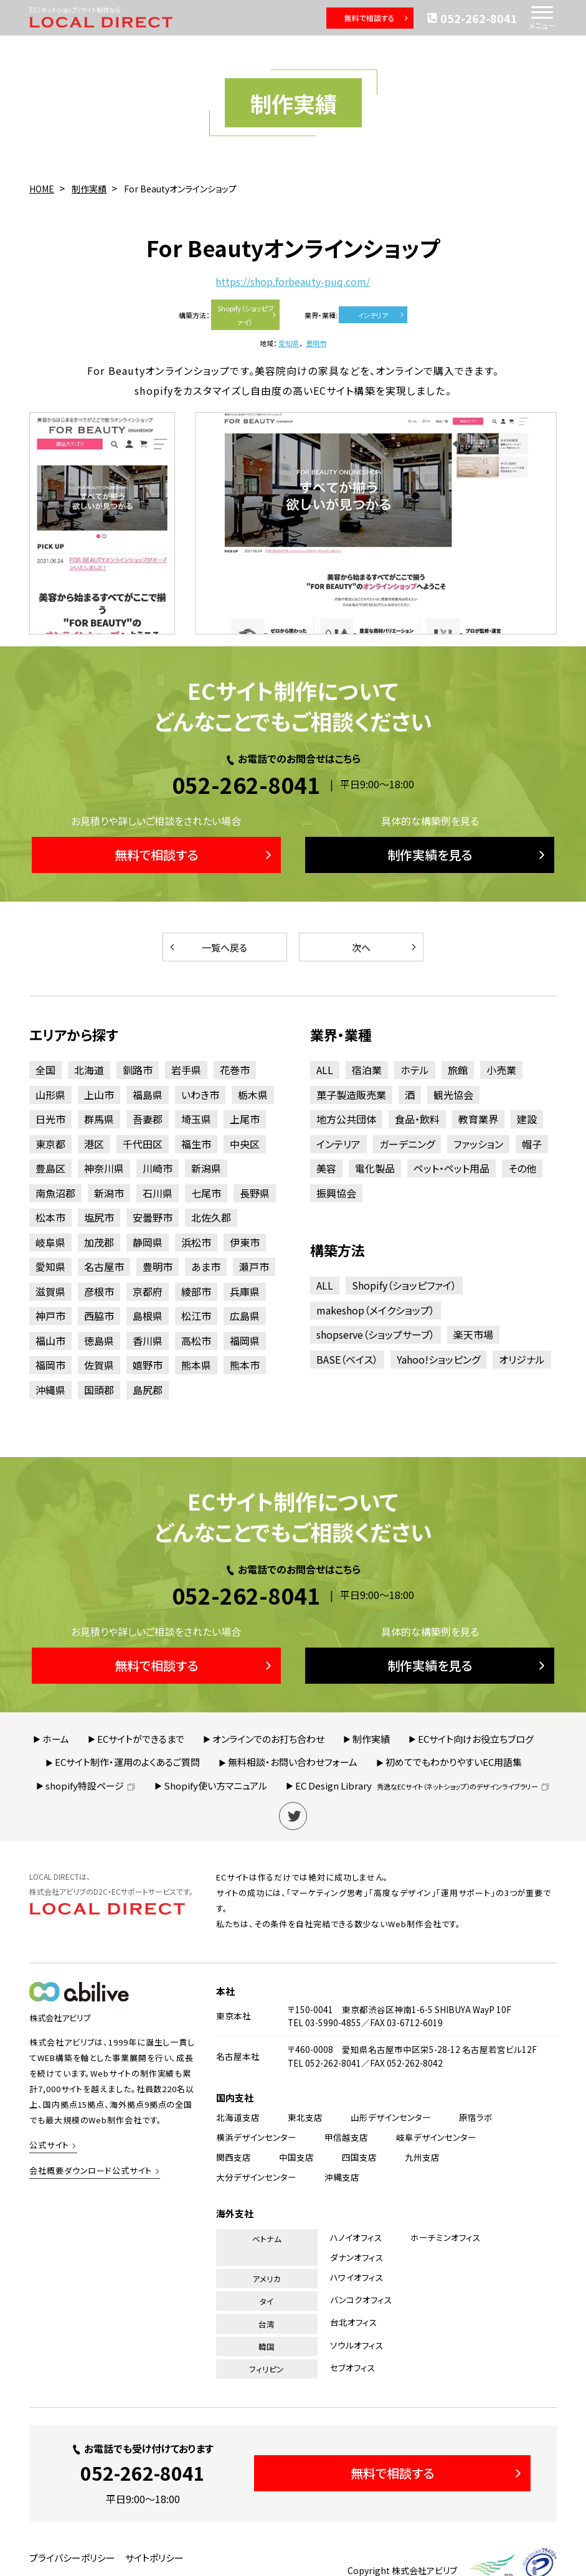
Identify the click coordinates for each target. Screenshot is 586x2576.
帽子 (532, 1143)
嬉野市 (148, 1364)
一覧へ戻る (207, 947)
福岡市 (50, 1364)
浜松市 (196, 1242)
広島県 (245, 1315)
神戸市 (50, 1315)
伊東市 (245, 1242)
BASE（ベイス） (347, 1359)
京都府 (148, 1291)
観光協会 (453, 1094)
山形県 (50, 1094)
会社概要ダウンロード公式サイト (90, 2170)
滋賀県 (50, 1291)
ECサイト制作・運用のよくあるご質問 (127, 1761)
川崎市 (157, 1168)
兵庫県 (245, 1291)
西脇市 (99, 1315)
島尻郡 (148, 1389)
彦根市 (99, 1291)
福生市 (196, 1143)
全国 (45, 1069)
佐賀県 (99, 1364)
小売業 (501, 1069)
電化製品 (375, 1168)
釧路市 (138, 1069)
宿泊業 (367, 1069)
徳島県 (99, 1340)
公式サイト (49, 2145)
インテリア (381, 315)
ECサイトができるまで (140, 1738)
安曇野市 (152, 1217)
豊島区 (50, 1168)
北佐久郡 (211, 1217)
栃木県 (253, 1094)
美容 (326, 1168)
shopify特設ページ (90, 1785)
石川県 (157, 1193)
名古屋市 (104, 1266)
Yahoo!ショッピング (438, 1359)
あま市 (205, 1266)
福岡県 (245, 1340)
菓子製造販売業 (351, 1094)
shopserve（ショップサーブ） (375, 1334)
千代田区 (143, 1143)
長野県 (255, 1193)
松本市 (50, 1217)
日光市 (50, 1118)
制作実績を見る (467, 855)
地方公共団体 (346, 1118)
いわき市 (200, 1094)
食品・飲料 (417, 1118)
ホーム (55, 1738)
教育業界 (478, 1118)
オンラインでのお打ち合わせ (268, 1738)
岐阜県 (50, 1242)
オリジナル (522, 1359)
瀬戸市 (254, 1266)
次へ (385, 947)
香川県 (148, 1340)
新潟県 (206, 1168)
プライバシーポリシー (72, 2557)
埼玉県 (196, 1118)
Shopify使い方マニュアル (215, 1785)
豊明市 (316, 343)
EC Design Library (422, 1785)
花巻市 (235, 1069)
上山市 (99, 1094)
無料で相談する (377, 17)
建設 (527, 1118)
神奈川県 (104, 1168)
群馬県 (99, 1118)
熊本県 (196, 1364)
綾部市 (196, 1291)
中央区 (245, 1143)
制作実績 (371, 1738)
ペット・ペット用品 (451, 1168)
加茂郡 (99, 1242)
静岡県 (148, 1242)
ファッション (478, 1143)
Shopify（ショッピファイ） (247, 315)
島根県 (148, 1315)
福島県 (148, 1094)
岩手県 (186, 1069)
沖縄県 (50, 1389)
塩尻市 (99, 1217)
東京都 (50, 1143)
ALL (324, 1069)
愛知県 (288, 343)
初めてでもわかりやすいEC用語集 (453, 1761)
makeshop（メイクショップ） (375, 1310)
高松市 (196, 1340)
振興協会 (336, 1193)
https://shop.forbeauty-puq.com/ (292, 281)
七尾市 (206, 1193)
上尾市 (245, 1118)
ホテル (414, 1069)
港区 (94, 1143)
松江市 (196, 1315)
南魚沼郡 (55, 1193)
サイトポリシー (154, 2557)
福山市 (50, 1340)
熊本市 (245, 1364)
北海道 (89, 1069)
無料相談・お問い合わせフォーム (292, 1761)
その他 (522, 1168)
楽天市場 (473, 1334)
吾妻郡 (148, 1118)
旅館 (458, 1069)
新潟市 (109, 1193)
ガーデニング (407, 1143)
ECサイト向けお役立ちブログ (476, 1738)
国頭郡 (99, 1389)
